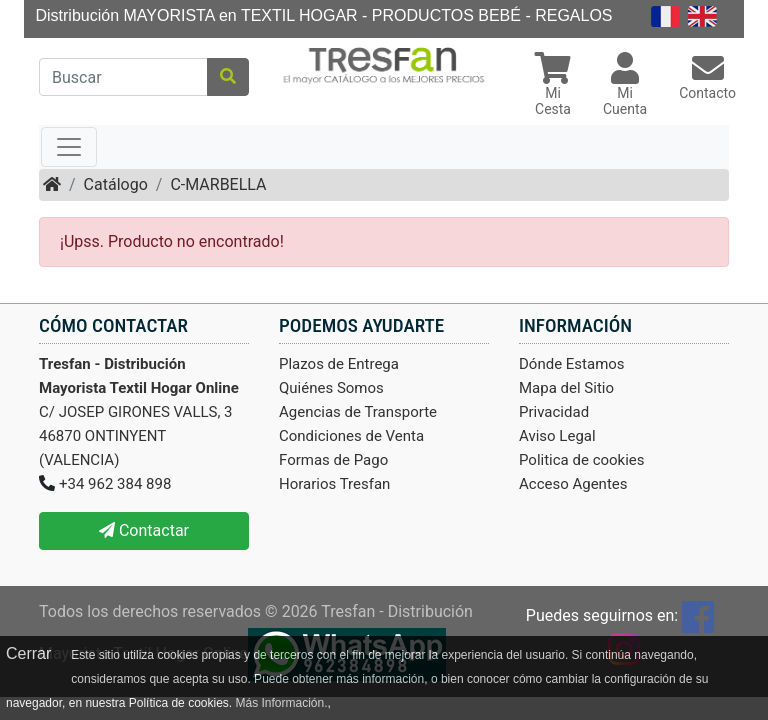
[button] (553, 86)
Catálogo (116, 184)
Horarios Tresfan (334, 484)
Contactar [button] (144, 530)
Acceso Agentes (573, 484)
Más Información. (281, 703)
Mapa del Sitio (566, 388)
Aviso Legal (557, 436)
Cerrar (28, 653)
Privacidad (554, 412)
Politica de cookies (582, 460)
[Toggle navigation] (69, 147)
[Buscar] (123, 77)
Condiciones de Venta (351, 436)
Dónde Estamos (572, 364)
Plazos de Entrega (339, 364)
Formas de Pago (333, 460)
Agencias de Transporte (358, 412)
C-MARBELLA (218, 184)
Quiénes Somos (331, 388)
